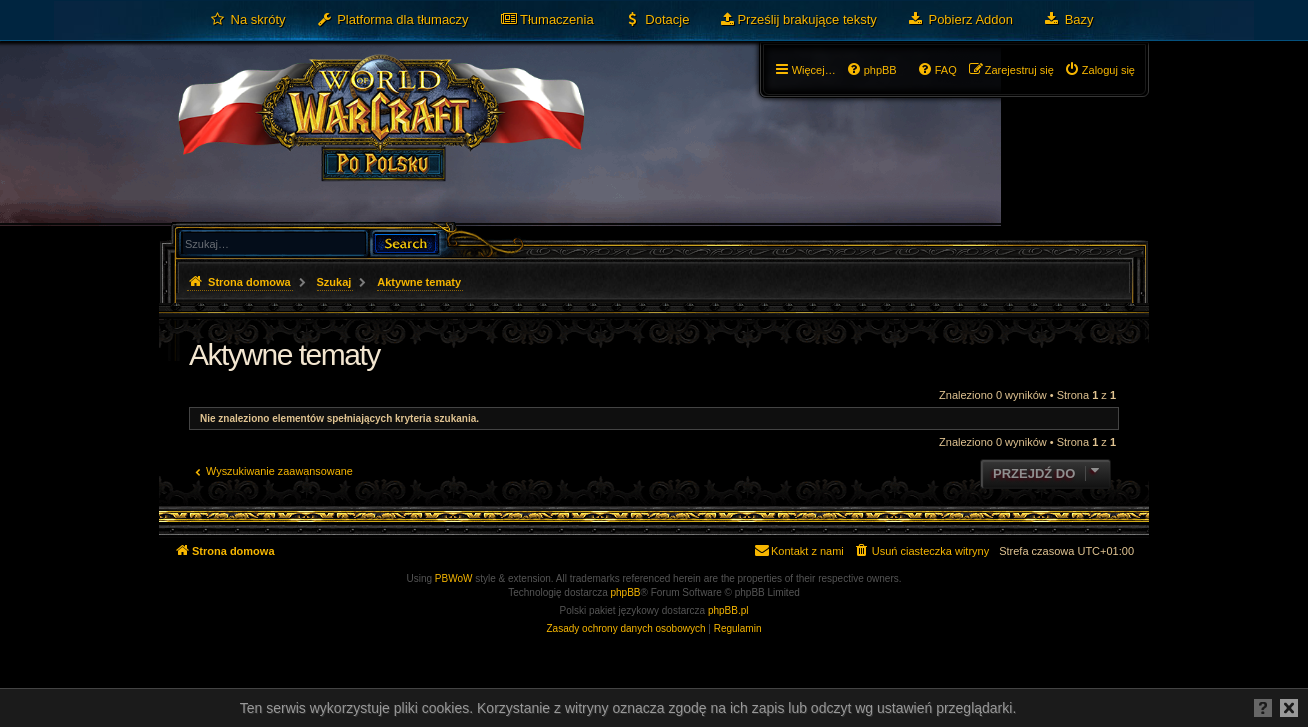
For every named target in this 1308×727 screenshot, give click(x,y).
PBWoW (454, 578)
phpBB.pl (728, 610)
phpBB (626, 592)
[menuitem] (247, 20)
